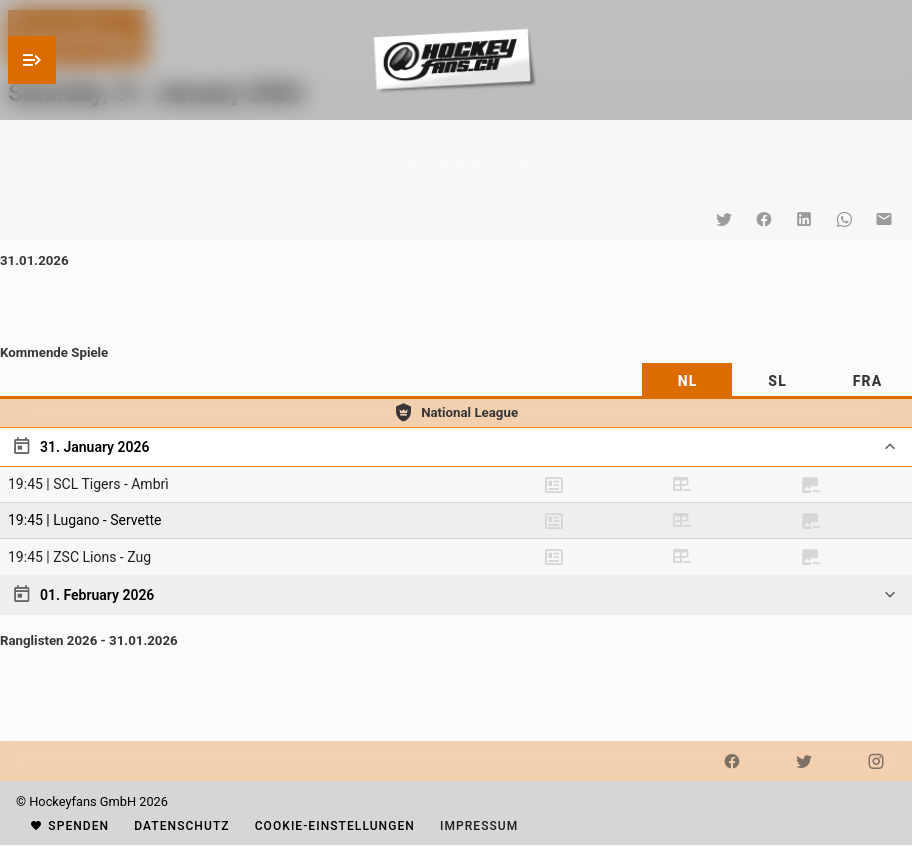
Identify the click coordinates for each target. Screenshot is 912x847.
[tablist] (456, 381)
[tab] (687, 381)
